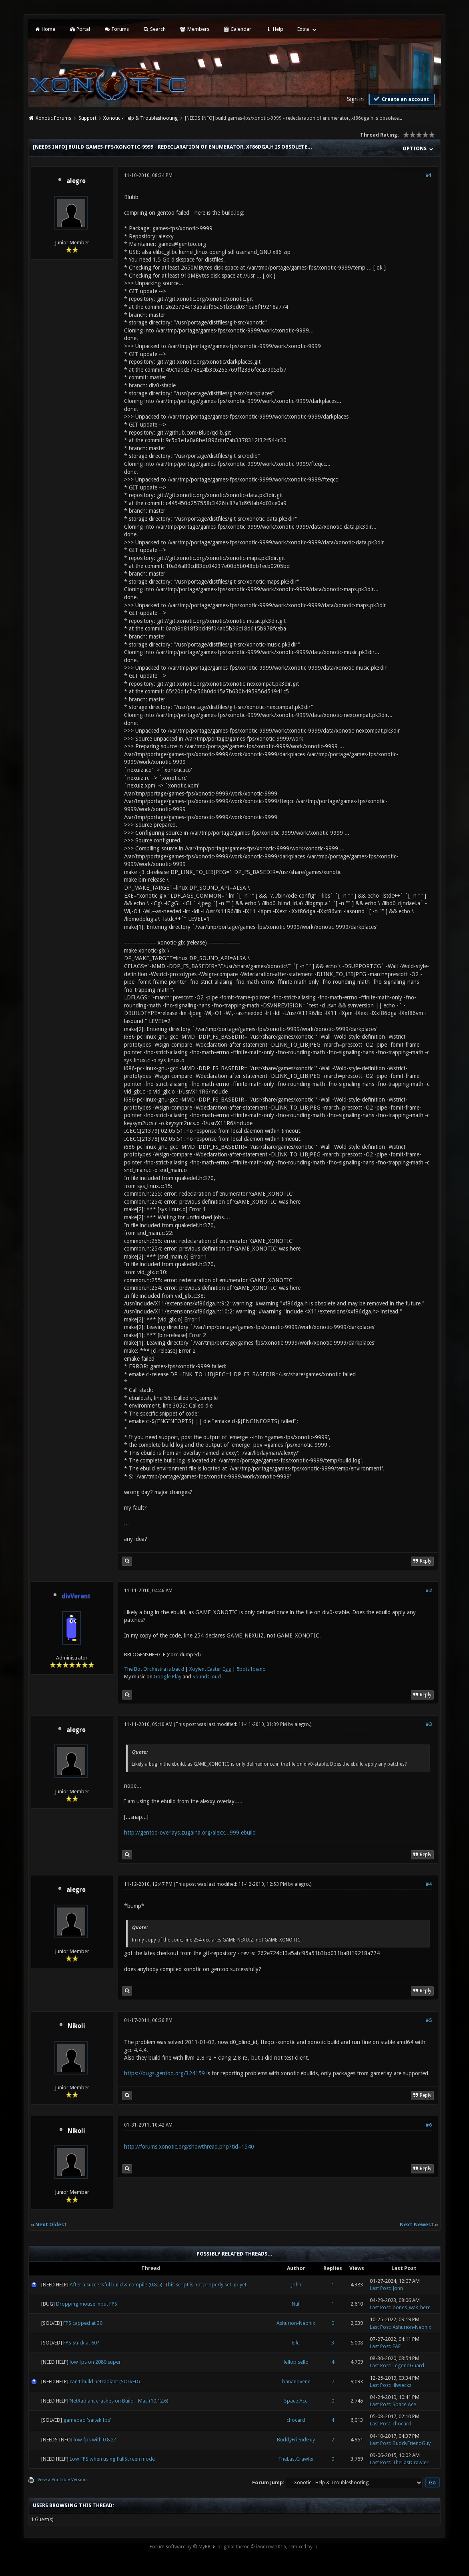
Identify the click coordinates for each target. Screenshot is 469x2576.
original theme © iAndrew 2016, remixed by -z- (268, 2547)
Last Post (380, 2288)
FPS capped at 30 (82, 2323)
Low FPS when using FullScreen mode (112, 2459)
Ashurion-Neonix (296, 2323)
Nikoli (76, 2026)
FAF (397, 2346)
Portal (79, 29)
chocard (296, 2420)
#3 (428, 1724)
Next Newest (417, 2225)
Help (274, 29)
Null (296, 2304)
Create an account (401, 99)
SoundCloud (206, 1677)
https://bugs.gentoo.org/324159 (164, 2073)
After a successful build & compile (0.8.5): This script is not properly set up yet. (159, 2285)
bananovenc (296, 2382)
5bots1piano (251, 1669)
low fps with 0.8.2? (95, 2440)
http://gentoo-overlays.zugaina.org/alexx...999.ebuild (190, 1832)
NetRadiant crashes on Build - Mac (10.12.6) (119, 2401)
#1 (428, 175)
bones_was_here (412, 2307)
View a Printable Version (62, 2479)
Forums (116, 29)
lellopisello (296, 2362)
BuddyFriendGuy (296, 2440)
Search (154, 29)
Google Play (167, 1677)
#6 (428, 2125)
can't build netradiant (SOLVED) (105, 2382)
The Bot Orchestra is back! (154, 1669)
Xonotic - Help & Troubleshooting (140, 118)
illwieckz (402, 2385)
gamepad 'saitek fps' (87, 2420)
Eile (296, 2343)
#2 (428, 1590)
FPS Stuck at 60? (81, 2343)
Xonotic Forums (53, 118)
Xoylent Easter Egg (210, 1669)
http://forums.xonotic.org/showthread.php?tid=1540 (189, 2146)
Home (44, 29)
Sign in (355, 99)
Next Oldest (51, 2225)
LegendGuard (408, 2366)
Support (87, 118)
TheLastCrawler (296, 2459)
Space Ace (296, 2401)
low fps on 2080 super (95, 2362)
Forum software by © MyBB (180, 2547)
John (296, 2285)
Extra (303, 29)
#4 (428, 1884)
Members (194, 29)
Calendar (237, 29)
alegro (76, 181)
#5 (428, 2020)
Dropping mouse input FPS (86, 2304)
